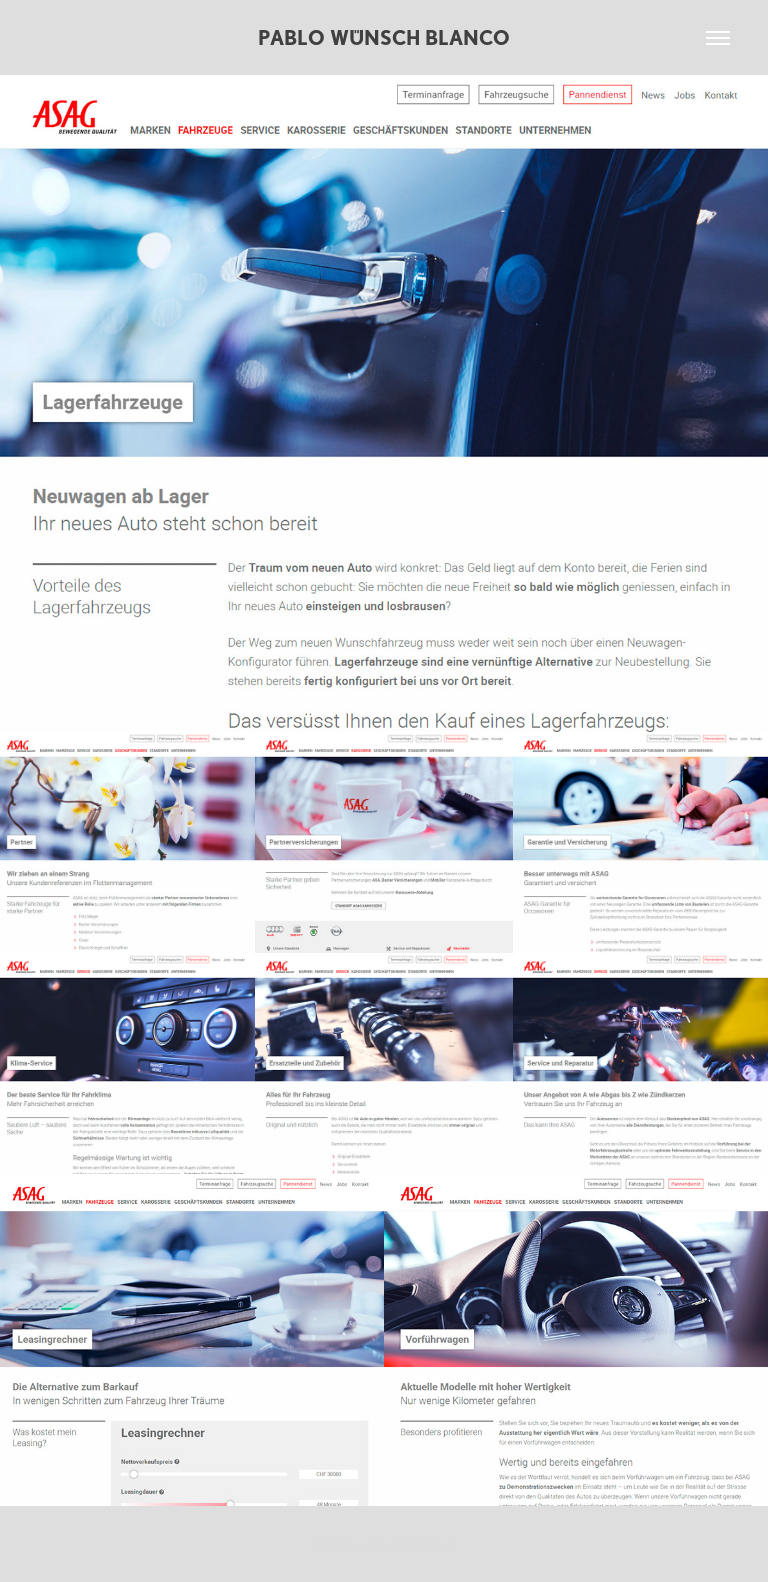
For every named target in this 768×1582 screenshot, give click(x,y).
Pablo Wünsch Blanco (384, 37)
